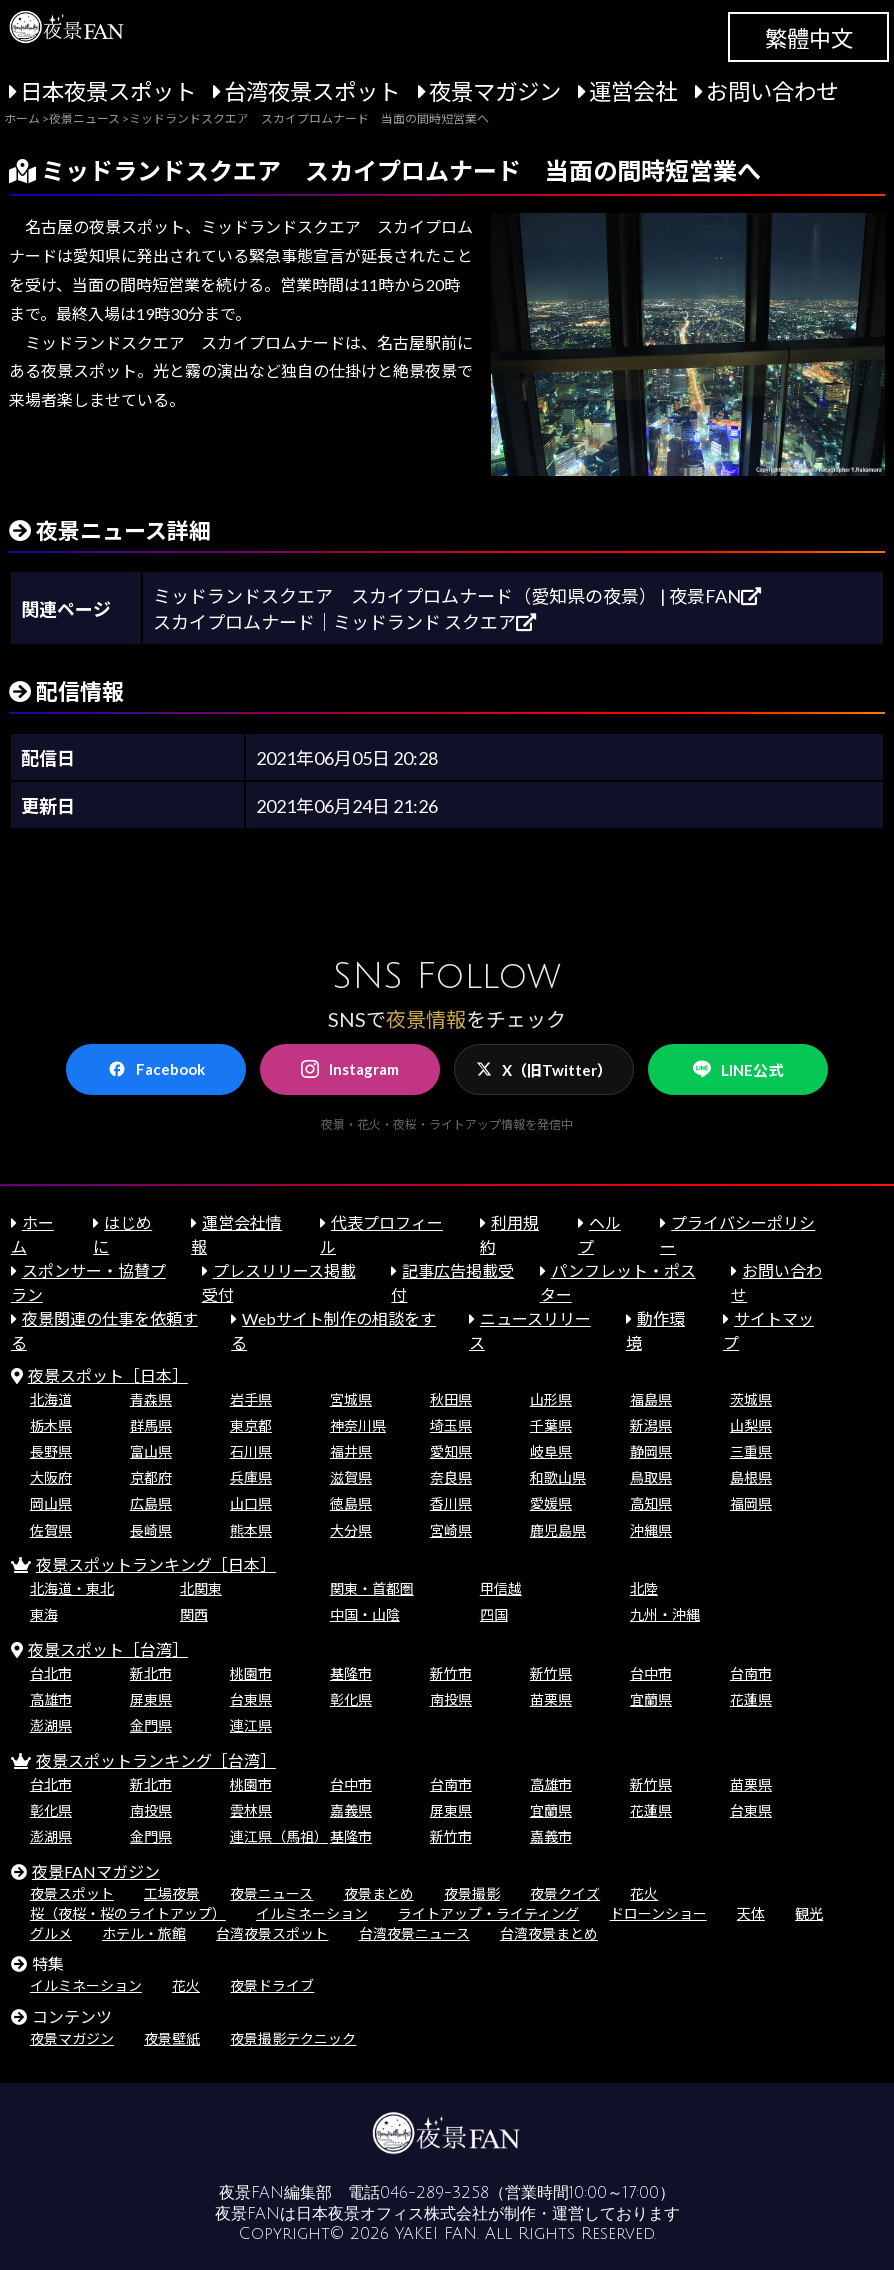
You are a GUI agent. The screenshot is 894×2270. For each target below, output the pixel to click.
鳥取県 (651, 1477)
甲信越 (501, 1588)
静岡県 (651, 1451)
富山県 (151, 1451)
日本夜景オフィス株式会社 (392, 2214)
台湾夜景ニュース (414, 1933)
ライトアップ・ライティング (488, 1913)
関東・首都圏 (372, 1588)
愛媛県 (551, 1503)
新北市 (151, 1673)
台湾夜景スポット (312, 91)
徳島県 (351, 1503)
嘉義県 (351, 1810)
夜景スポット (72, 1893)
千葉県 (551, 1425)
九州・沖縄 (665, 1614)
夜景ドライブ (272, 1985)
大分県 (351, 1530)
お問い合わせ (772, 91)
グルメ (51, 1933)
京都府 (151, 1477)
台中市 (651, 1673)
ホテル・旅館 (144, 1933)
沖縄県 (651, 1530)
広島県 (151, 1503)
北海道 (51, 1399)
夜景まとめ (379, 1893)
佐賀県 (51, 1530)
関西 (194, 1614)
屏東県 (151, 1699)
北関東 (201, 1588)
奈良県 (451, 1477)
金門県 (151, 1725)
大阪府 (51, 1477)
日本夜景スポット (108, 91)
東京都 (251, 1425)
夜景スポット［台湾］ (108, 1649)
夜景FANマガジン (96, 1871)
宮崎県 (451, 1530)
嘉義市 (551, 1836)
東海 (44, 1614)
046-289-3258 (434, 2193)
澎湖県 (51, 1725)
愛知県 (451, 1451)
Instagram (350, 1069)
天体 (751, 1913)
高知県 (651, 1503)
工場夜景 (172, 1893)
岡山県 (51, 1503)
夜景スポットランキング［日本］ (156, 1564)
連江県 (251, 1725)
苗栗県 (551, 1699)
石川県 (251, 1451)
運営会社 (633, 91)
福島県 (651, 1399)
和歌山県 (558, 1477)
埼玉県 (451, 1425)
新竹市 (451, 1673)
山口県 (251, 1503)
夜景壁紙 (172, 2038)
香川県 (451, 1503)
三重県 (751, 1451)
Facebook (156, 1069)
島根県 (751, 1477)
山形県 (551, 1399)
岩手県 (251, 1399)
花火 (644, 1893)
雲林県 (251, 1810)
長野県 (51, 1451)
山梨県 (751, 1425)
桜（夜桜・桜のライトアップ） (128, 1913)
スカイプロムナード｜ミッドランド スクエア (344, 622)
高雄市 (51, 1699)
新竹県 (551, 1673)
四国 (494, 1614)
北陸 (644, 1588)
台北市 (51, 1673)
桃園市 (251, 1673)
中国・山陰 (365, 1614)
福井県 (351, 1451)
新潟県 (651, 1425)
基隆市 (351, 1673)
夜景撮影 (472, 1893)
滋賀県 (351, 1477)
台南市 (751, 1673)
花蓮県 (751, 1699)
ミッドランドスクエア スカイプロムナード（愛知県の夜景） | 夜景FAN (457, 596)
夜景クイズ (565, 1893)
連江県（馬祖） (279, 1836)
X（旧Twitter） (544, 1070)
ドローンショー (658, 1913)
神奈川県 (358, 1425)
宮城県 (351, 1399)
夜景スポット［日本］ (108, 1375)
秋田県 (451, 1399)
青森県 (151, 1399)
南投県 (451, 1699)
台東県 (251, 1699)
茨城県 (751, 1399)
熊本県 (251, 1530)
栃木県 (51, 1425)
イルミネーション (312, 1913)
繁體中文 (809, 38)
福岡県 (751, 1503)
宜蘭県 (651, 1699)
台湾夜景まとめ (549, 1933)
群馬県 (151, 1425)
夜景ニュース (271, 1893)
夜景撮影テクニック (293, 2038)
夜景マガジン (495, 91)
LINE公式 (738, 1069)
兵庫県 (251, 1477)
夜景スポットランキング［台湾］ (156, 1760)
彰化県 (351, 1699)
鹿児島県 (558, 1530)
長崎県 (151, 1530)
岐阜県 (551, 1451)
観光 (809, 1913)
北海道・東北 (72, 1588)
